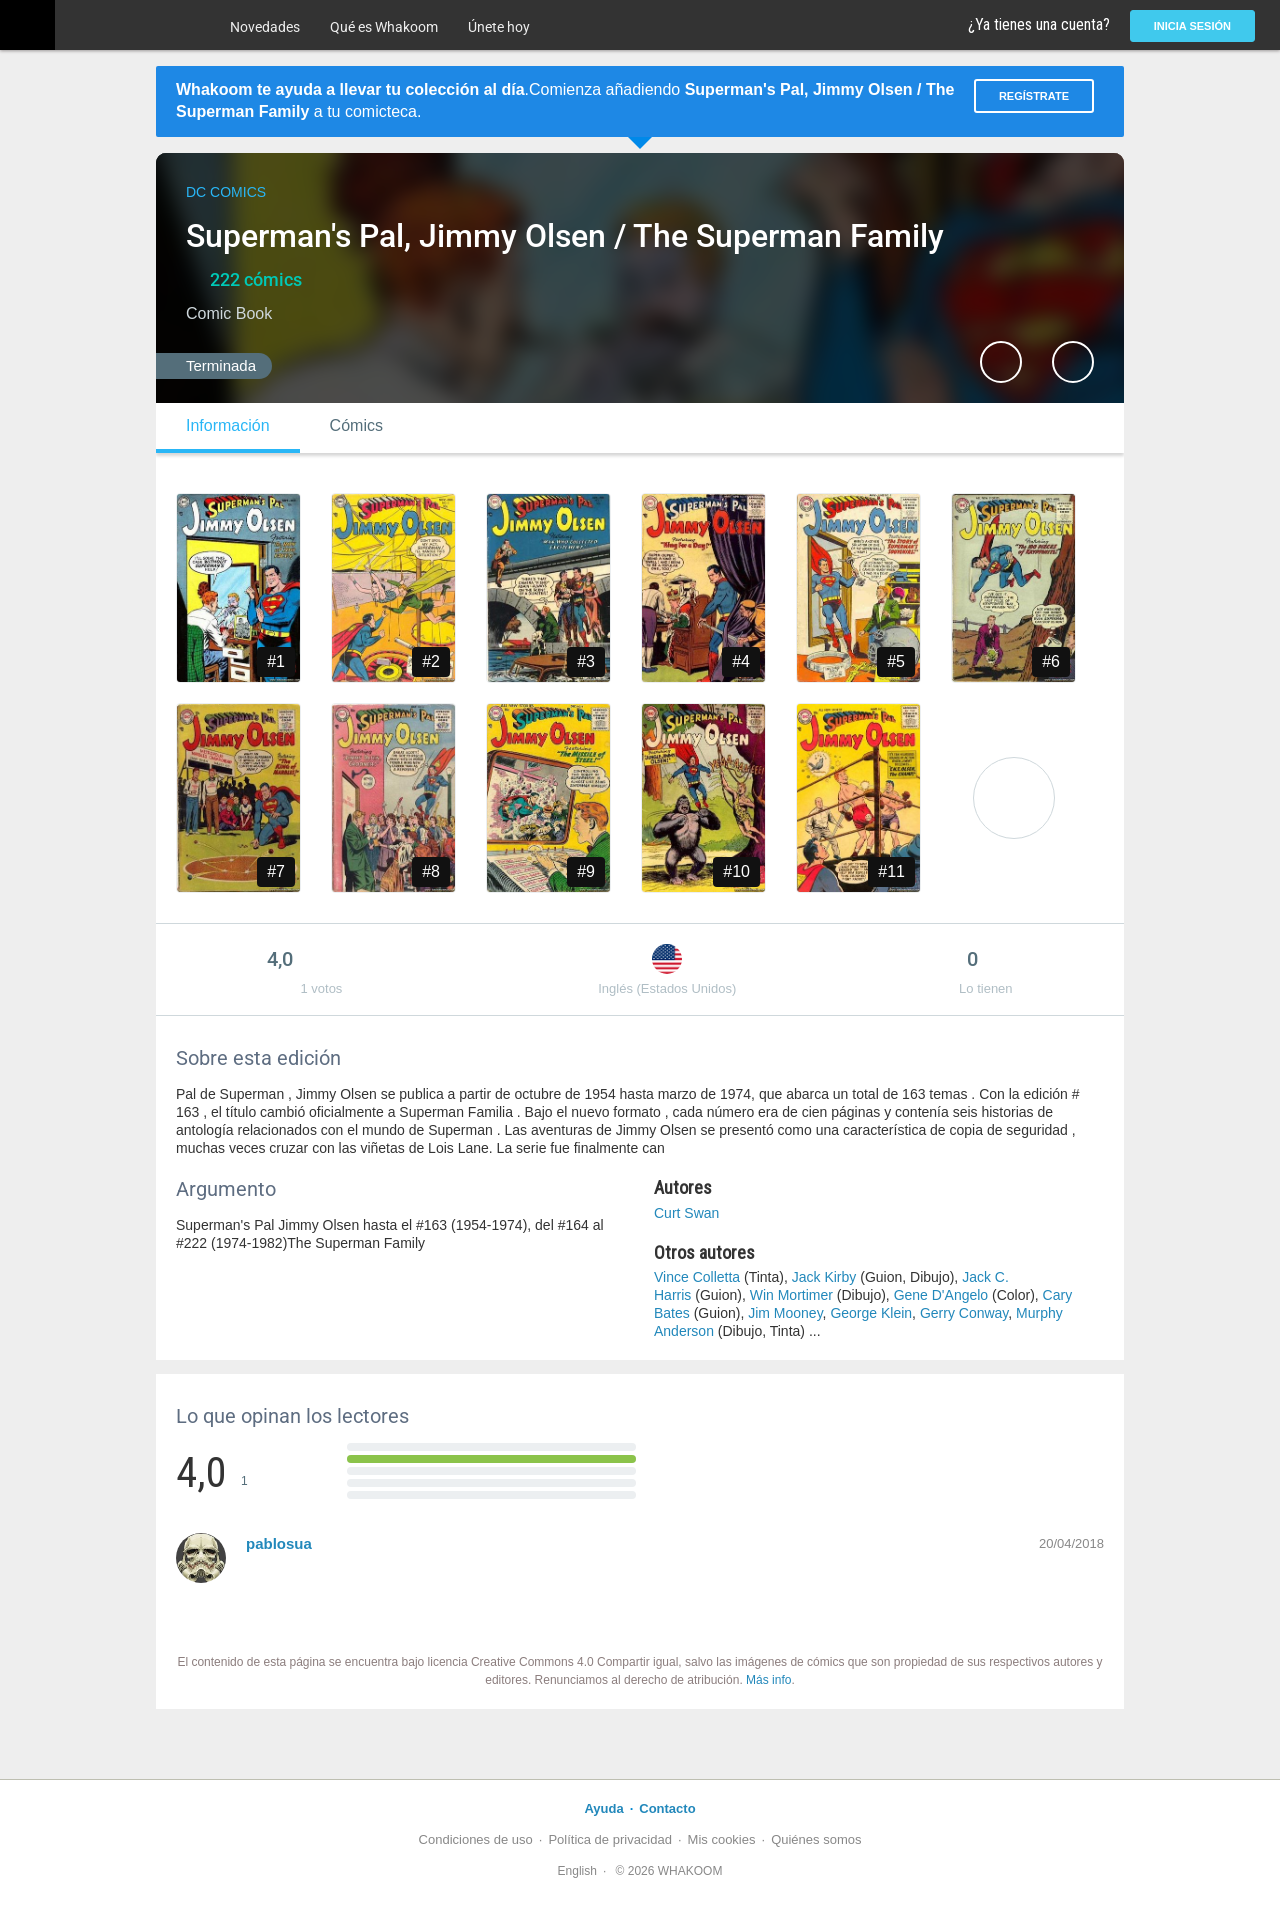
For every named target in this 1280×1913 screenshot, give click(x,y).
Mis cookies (722, 1839)
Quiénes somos (816, 1839)
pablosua (279, 1543)
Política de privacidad (610, 1839)
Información (228, 425)
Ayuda (603, 1808)
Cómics (356, 425)
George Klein (871, 1313)
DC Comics (226, 192)
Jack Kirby (824, 1277)
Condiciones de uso (476, 1839)
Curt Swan (686, 1213)
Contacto (667, 1808)
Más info (768, 1680)
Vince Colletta (697, 1277)
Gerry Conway (964, 1313)
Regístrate (1034, 96)
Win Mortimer (791, 1295)
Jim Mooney (785, 1313)
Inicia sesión (1192, 26)
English (577, 1871)
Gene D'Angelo (941, 1295)
